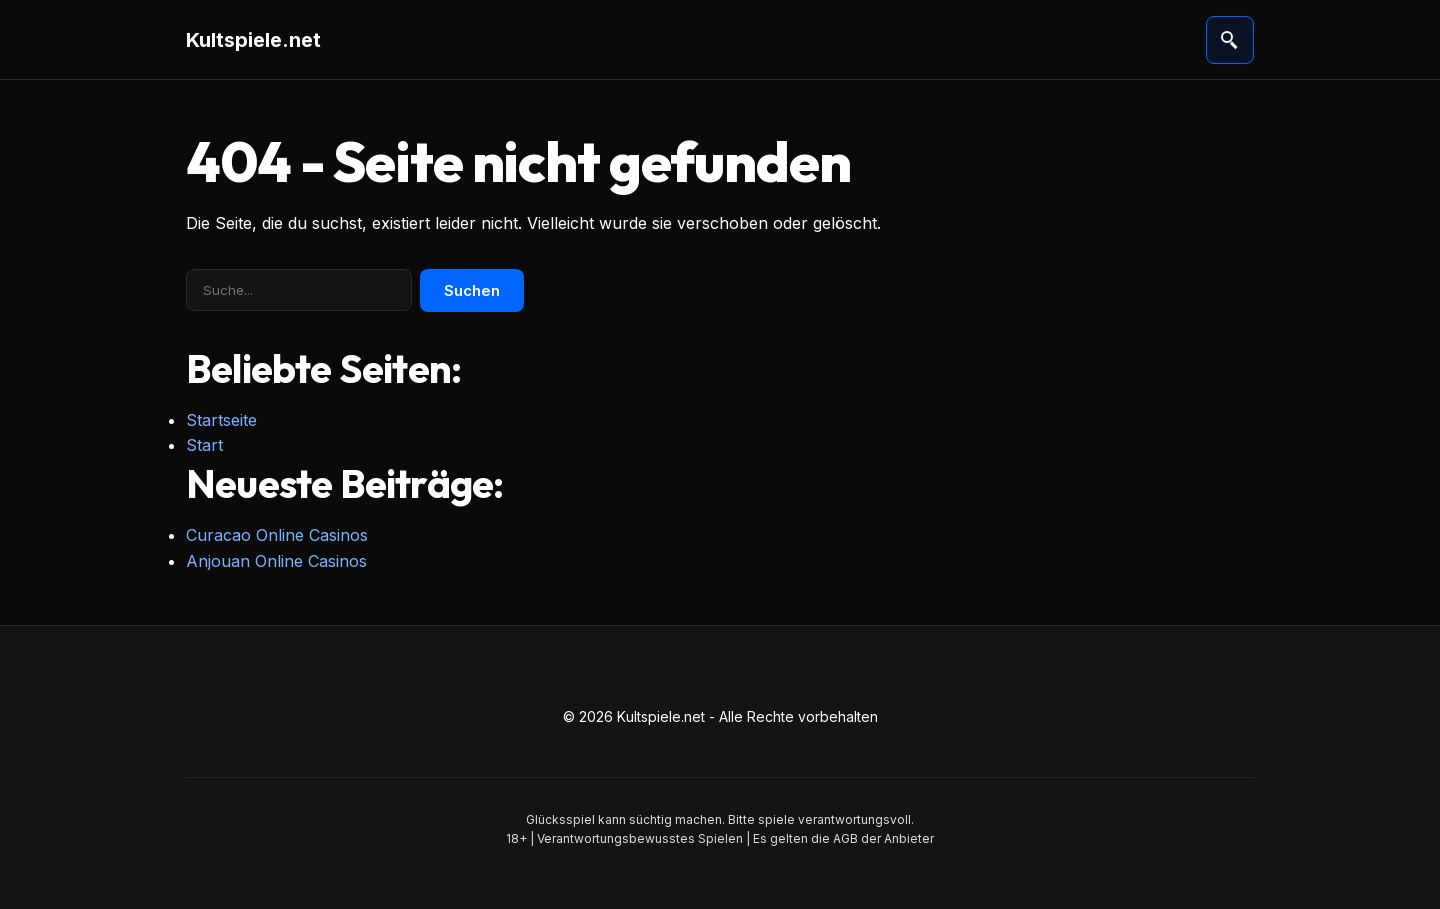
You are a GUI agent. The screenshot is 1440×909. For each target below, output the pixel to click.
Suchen (472, 290)
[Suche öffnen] (1230, 40)
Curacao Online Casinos (277, 535)
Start (204, 445)
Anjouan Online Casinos (276, 561)
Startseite (221, 420)
